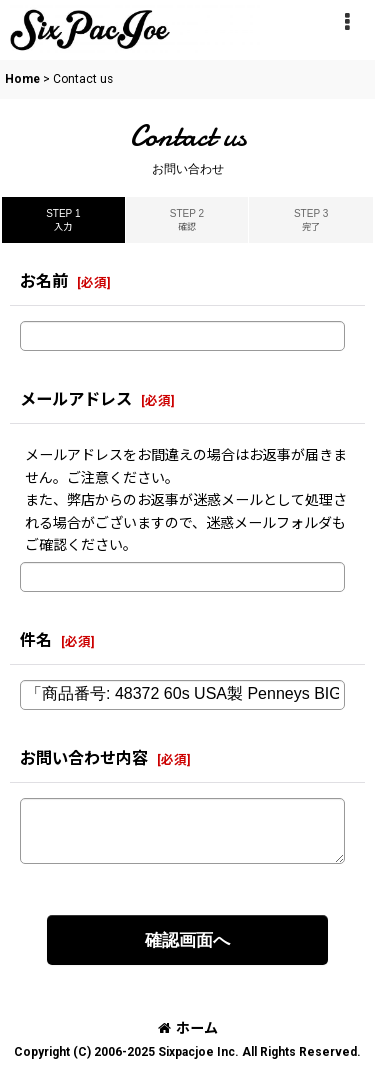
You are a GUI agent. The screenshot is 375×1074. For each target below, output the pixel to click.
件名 (36, 640)
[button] (347, 22)
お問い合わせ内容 (84, 758)
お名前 (44, 281)
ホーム (188, 1028)
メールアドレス (76, 399)
